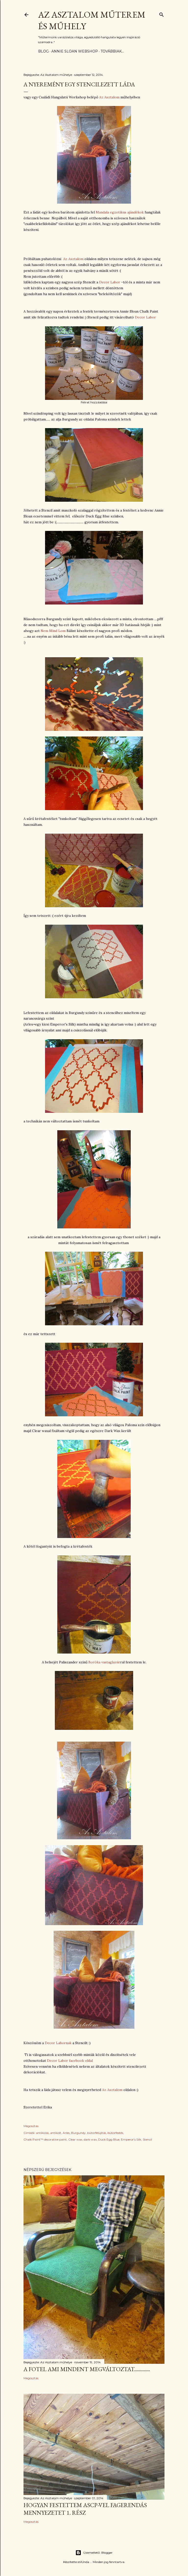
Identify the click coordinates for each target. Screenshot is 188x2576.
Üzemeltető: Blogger (94, 2553)
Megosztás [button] (31, 2126)
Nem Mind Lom (53, 631)
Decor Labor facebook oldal (70, 2060)
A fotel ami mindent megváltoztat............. (87, 2369)
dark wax (90, 2139)
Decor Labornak (58, 2043)
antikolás (42, 2133)
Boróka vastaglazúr (104, 1662)
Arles (66, 2133)
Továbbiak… (112, 51)
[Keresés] (161, 13)
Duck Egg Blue (108, 2139)
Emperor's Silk (131, 2139)
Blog (43, 51)
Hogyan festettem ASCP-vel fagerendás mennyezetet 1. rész (85, 2508)
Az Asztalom (109, 97)
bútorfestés (115, 2133)
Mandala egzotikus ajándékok (120, 212)
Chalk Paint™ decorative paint (45, 2139)
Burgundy (78, 2133)
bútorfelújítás (96, 2133)
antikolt (55, 2133)
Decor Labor (109, 282)
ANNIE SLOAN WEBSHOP (74, 51)
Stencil (147, 2139)
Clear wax (75, 2139)
